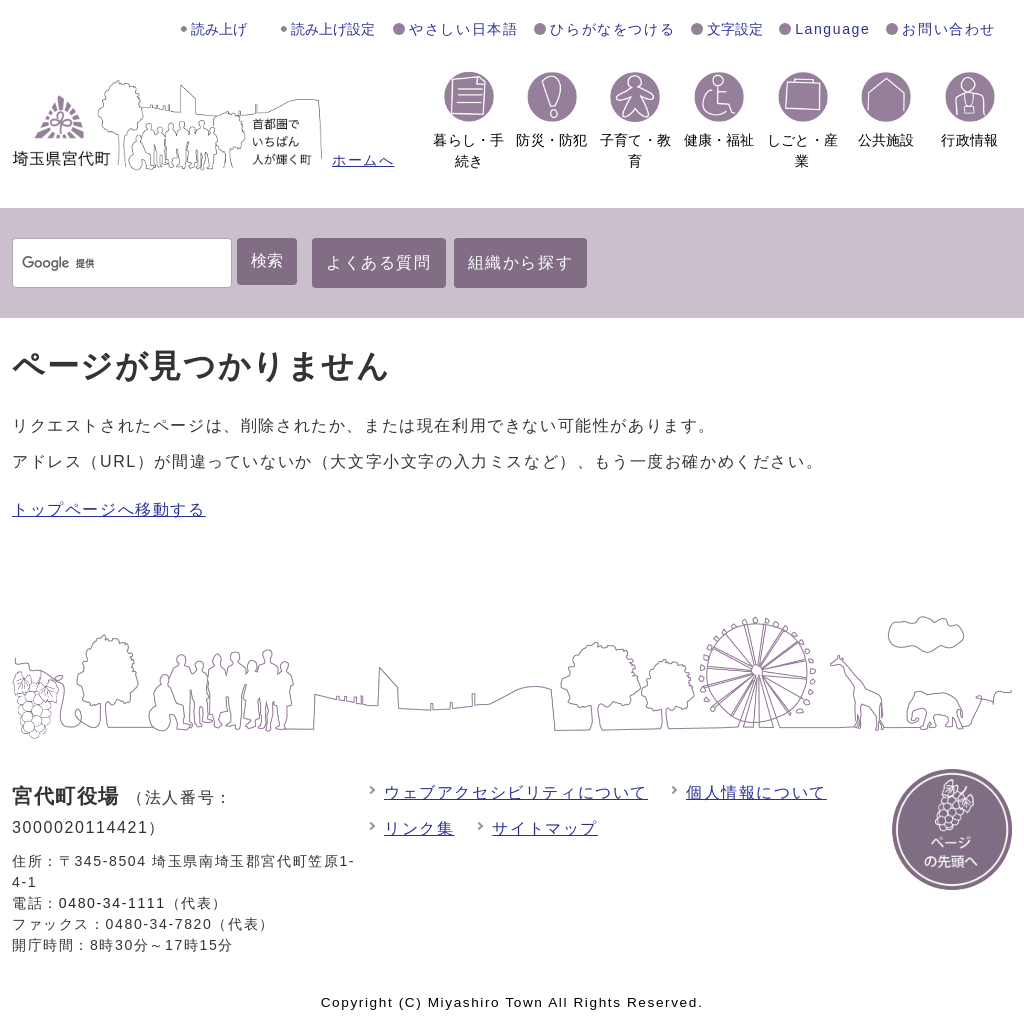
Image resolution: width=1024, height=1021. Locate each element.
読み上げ (219, 29)
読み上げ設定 (333, 29)
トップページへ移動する (109, 509)
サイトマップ (545, 828)
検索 (267, 260)
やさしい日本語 (463, 29)
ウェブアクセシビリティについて (516, 792)
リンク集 (419, 828)
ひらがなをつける (612, 29)
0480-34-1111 (112, 903)
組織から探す (521, 262)
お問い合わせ (949, 29)
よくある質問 (379, 262)
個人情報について (756, 792)
